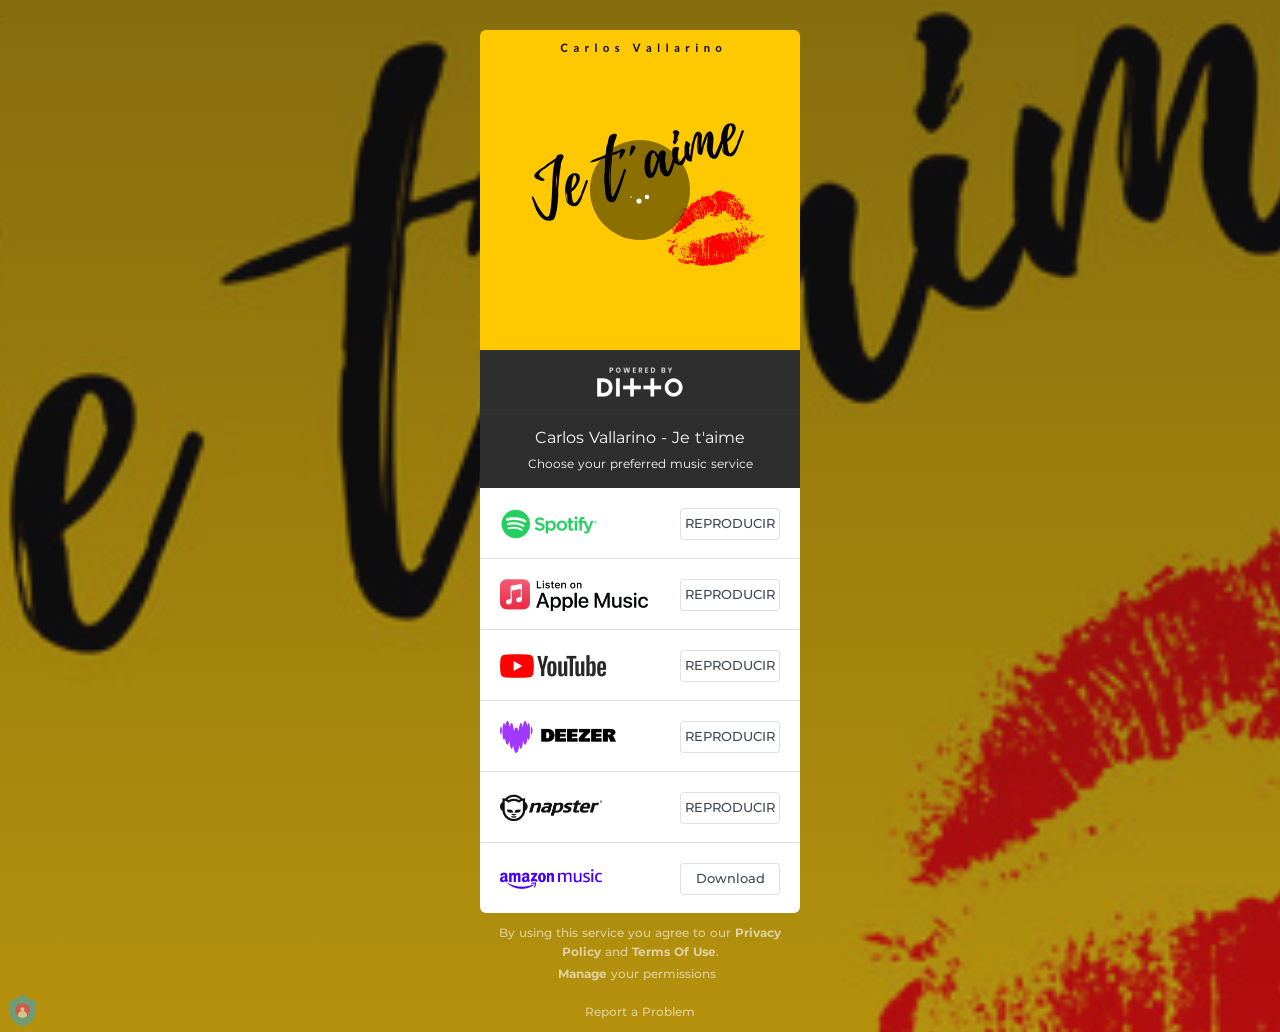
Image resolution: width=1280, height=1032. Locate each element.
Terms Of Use (674, 951)
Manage (582, 973)
